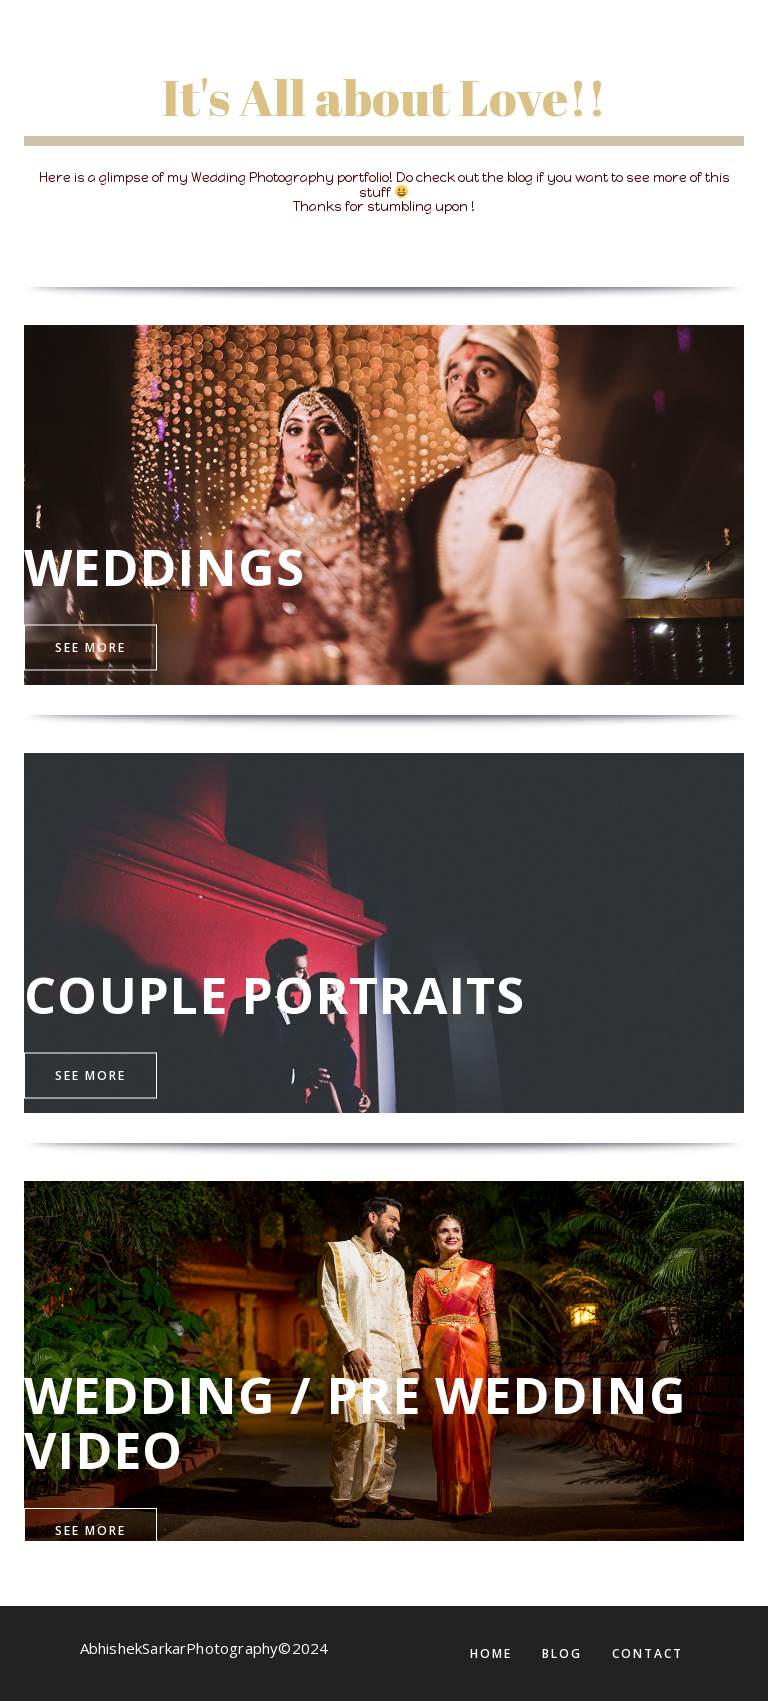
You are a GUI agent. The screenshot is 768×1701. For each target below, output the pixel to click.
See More (90, 646)
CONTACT (647, 1653)
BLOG (562, 1653)
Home (491, 1653)
